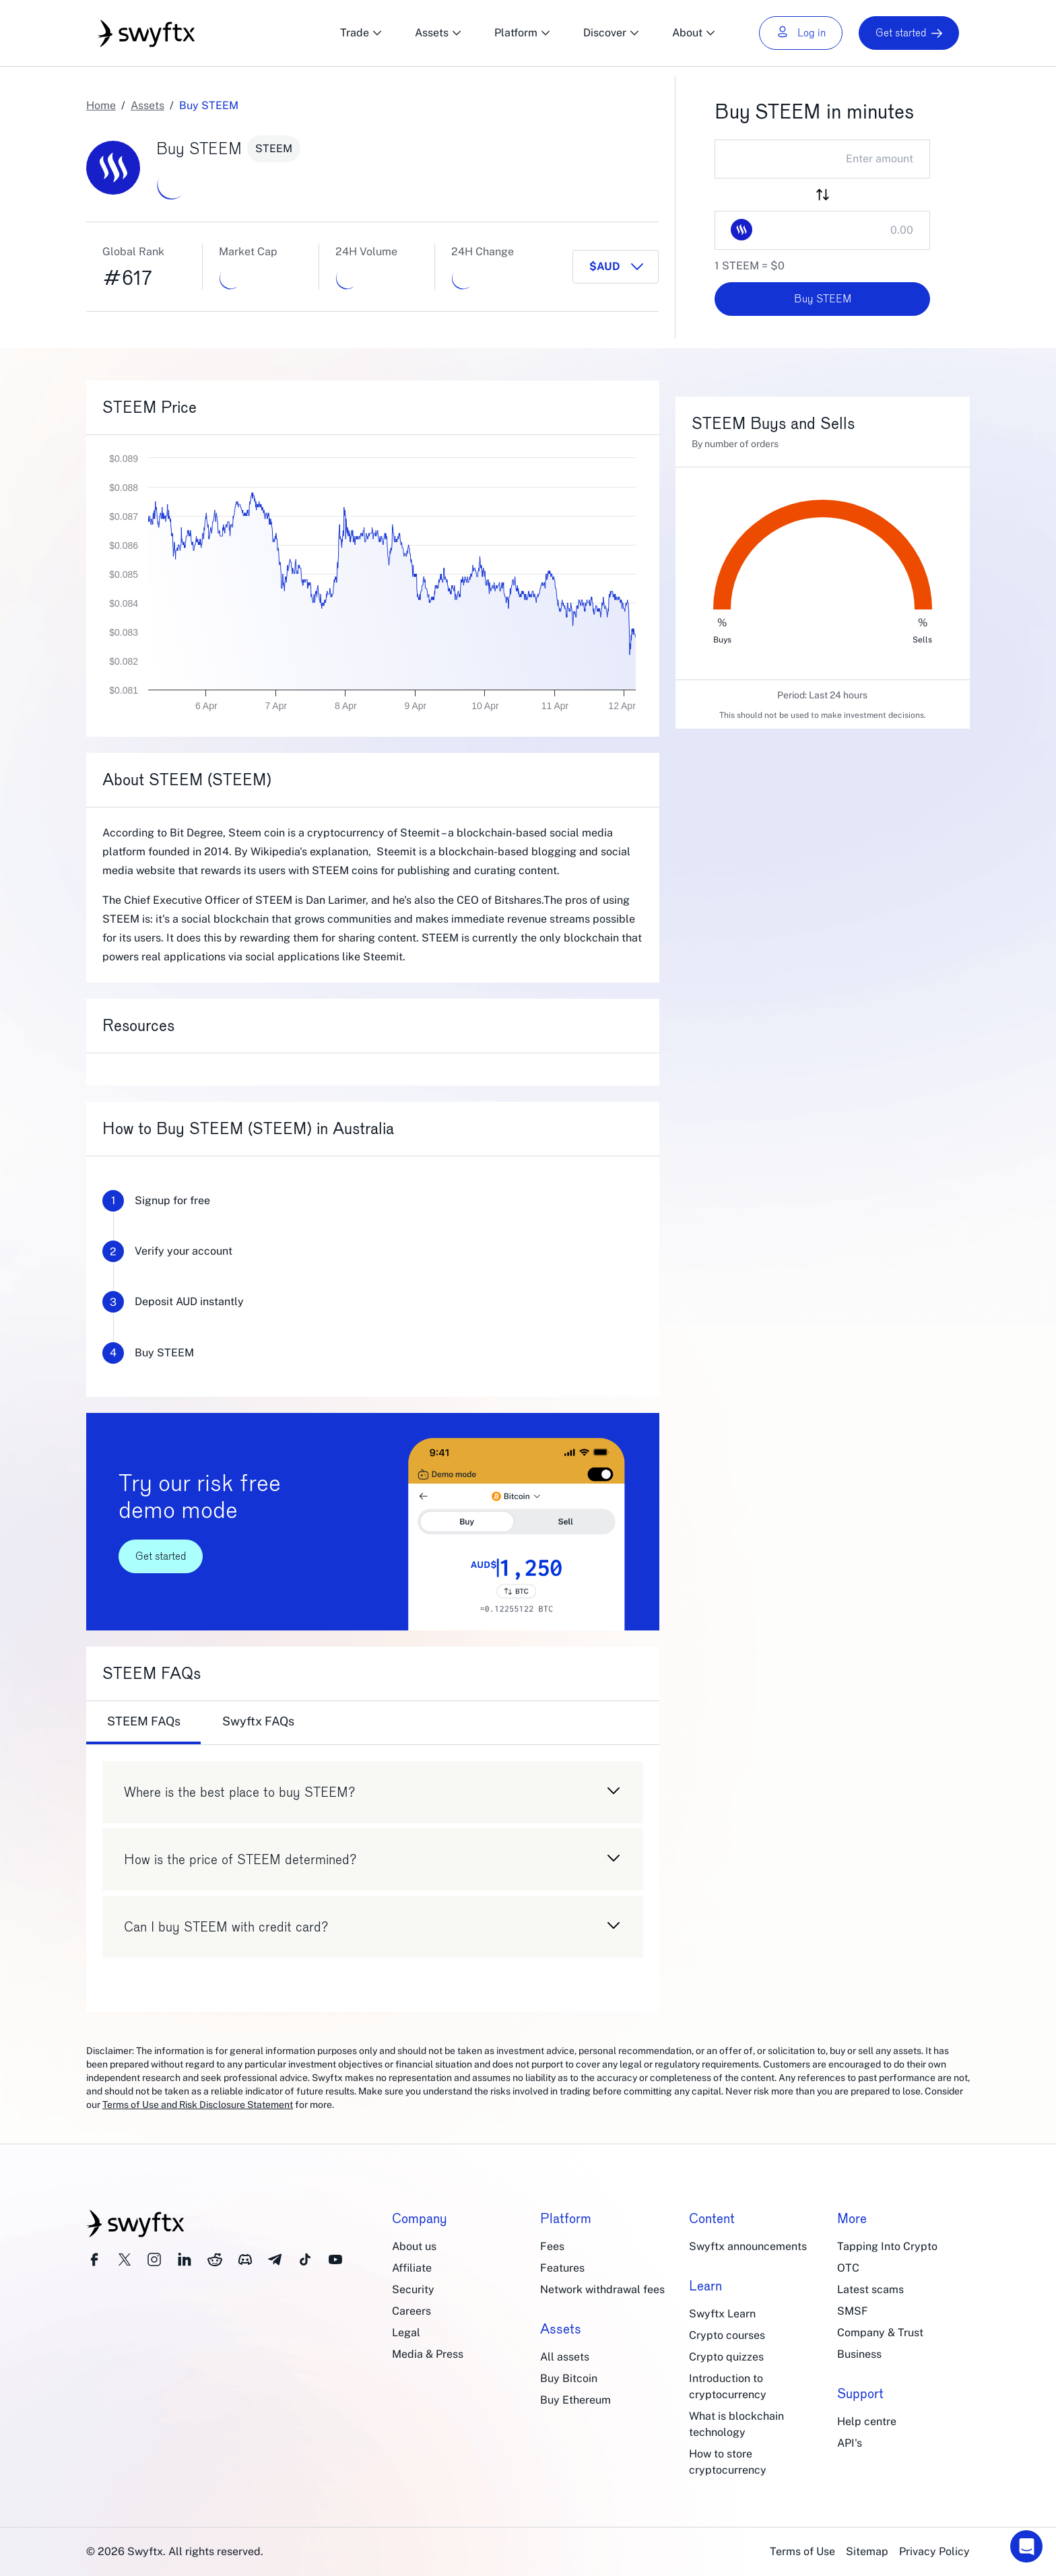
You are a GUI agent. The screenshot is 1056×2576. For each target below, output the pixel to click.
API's (849, 2443)
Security (413, 2289)
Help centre (866, 2421)
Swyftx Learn (722, 2313)
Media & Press (427, 2354)
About (694, 32)
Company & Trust (880, 2332)
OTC (848, 2267)
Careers (411, 2311)
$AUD (604, 266)
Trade (361, 32)
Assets (438, 32)
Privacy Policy (934, 2551)
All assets (564, 2356)
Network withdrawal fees (602, 2289)
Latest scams (870, 2289)
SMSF (852, 2311)
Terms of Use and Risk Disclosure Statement (197, 2104)
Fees (552, 2246)
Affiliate (412, 2267)
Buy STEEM (822, 298)
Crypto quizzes (726, 2356)
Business (859, 2354)
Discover (611, 32)
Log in (801, 33)
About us (414, 2246)
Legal (406, 2332)
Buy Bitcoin (568, 2378)
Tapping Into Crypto (887, 2246)
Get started (909, 32)
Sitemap (867, 2551)
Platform (522, 32)
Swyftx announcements (748, 2246)
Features (562, 2267)
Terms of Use (802, 2551)
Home (101, 105)
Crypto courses (727, 2335)
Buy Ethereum (575, 2399)
